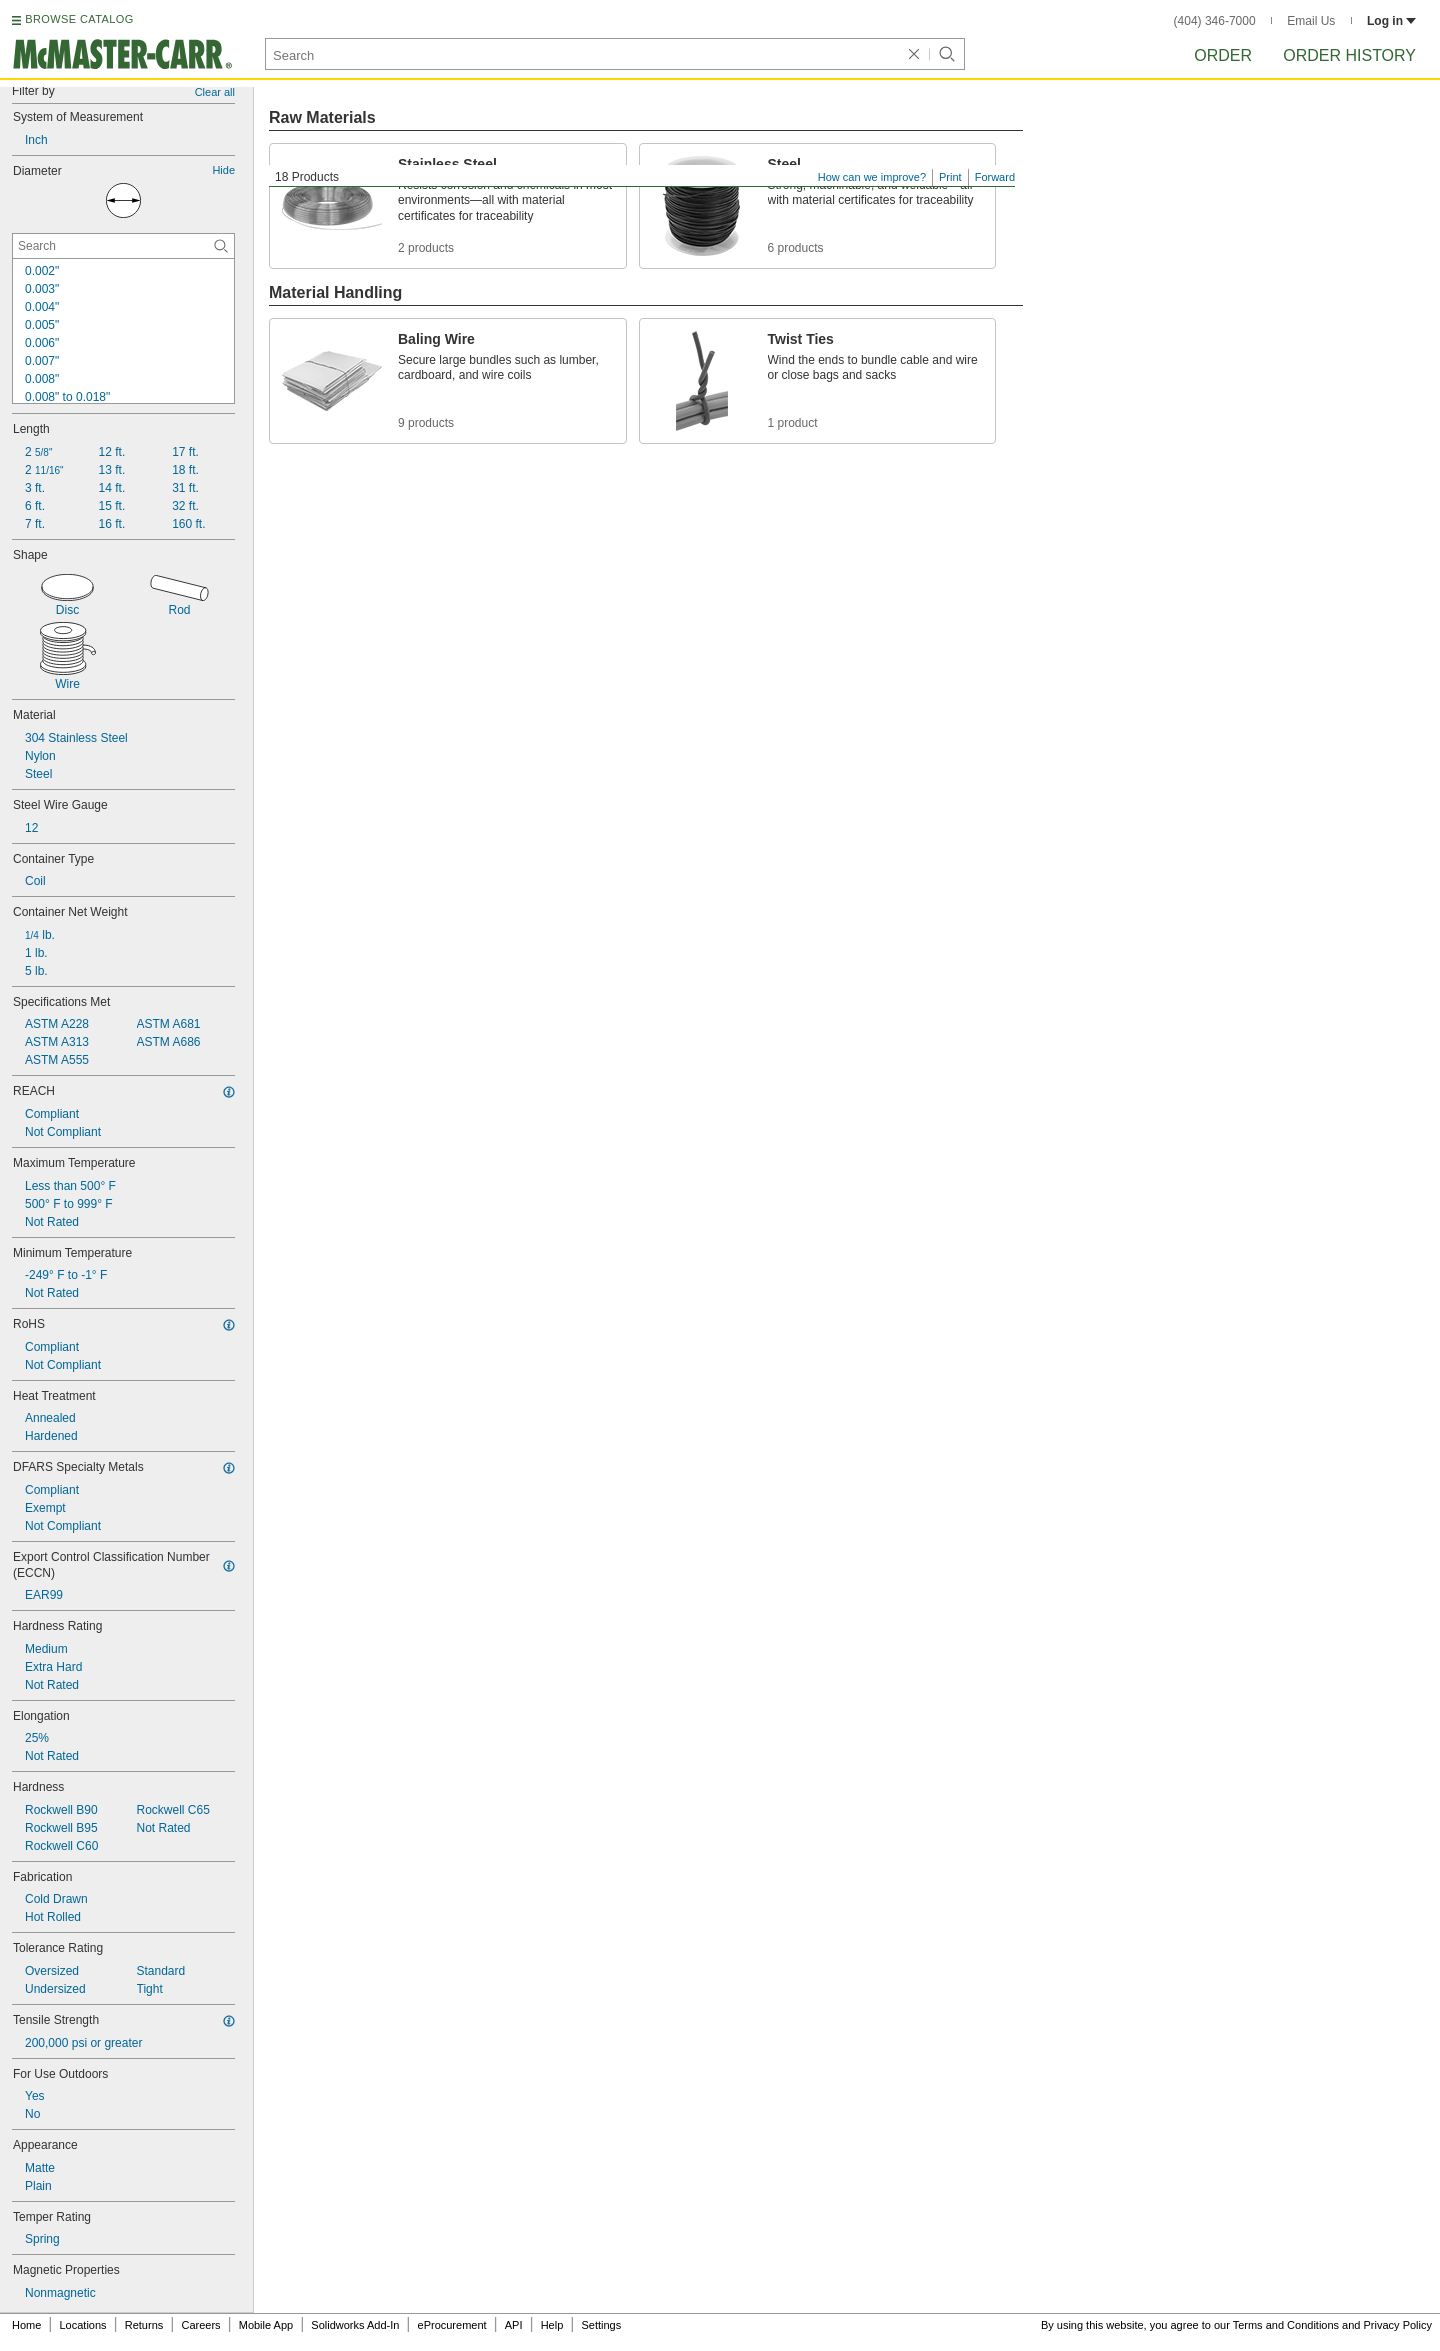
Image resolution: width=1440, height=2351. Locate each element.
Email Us (1311, 21)
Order (1223, 55)
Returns (144, 2325)
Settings (601, 2325)
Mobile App (266, 2325)
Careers (200, 2325)
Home (26, 2325)
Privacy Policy (1398, 2325)
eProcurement (452, 2325)
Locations (83, 2325)
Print (950, 177)
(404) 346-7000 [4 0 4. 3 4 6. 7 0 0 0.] (1215, 21)
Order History (1349, 55)
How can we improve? (872, 177)
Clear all (215, 92)
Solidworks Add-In (355, 2325)
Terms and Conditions (1286, 2325)
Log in (1391, 21)
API (514, 2325)
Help (552, 2325)
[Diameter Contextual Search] (123, 246)
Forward (995, 177)
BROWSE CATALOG (79, 19)
